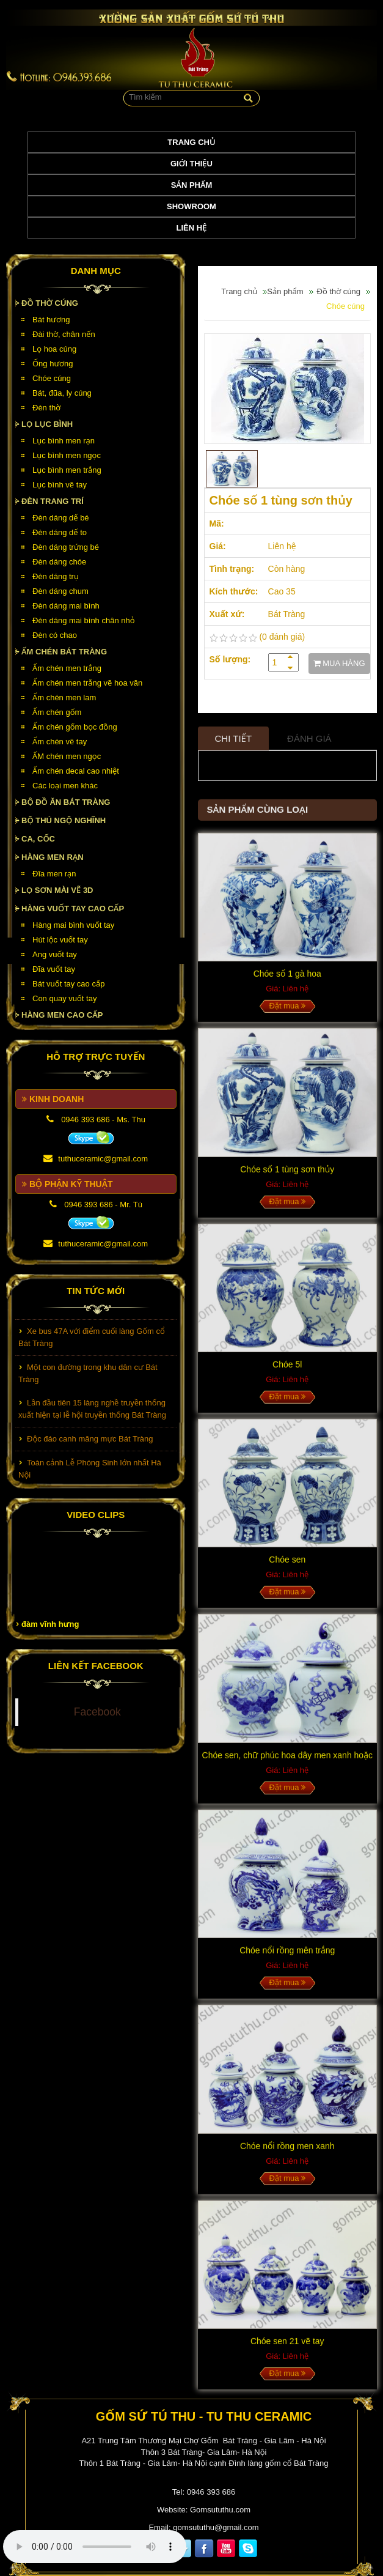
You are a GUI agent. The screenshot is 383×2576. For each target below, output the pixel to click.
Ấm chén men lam (64, 697)
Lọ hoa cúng (54, 348)
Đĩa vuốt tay (53, 969)
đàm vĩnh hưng (50, 1624)
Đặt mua (287, 1011)
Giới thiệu (191, 163)
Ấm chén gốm (56, 712)
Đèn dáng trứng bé (65, 547)
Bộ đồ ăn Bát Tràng (65, 802)
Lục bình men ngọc (66, 455)
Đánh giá (309, 744)
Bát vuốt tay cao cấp (68, 983)
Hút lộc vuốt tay (60, 939)
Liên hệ (192, 227)
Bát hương (51, 319)
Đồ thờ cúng (49, 303)
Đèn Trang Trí (52, 501)
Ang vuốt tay (54, 954)
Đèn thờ (46, 407)
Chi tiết (233, 744)
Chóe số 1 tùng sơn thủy (287, 1175)
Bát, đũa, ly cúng (62, 393)
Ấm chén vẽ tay (59, 741)
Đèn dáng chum (60, 591)
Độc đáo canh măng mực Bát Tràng (90, 1443)
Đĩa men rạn (54, 873)
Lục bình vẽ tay (59, 484)
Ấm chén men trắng (66, 668)
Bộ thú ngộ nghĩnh (63, 820)
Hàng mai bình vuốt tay (73, 925)
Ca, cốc (38, 838)
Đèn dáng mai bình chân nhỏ (83, 620)
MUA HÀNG (339, 663)
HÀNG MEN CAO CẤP (62, 1015)
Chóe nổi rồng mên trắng (287, 1956)
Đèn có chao (54, 635)
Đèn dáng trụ (55, 576)
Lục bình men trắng (66, 470)
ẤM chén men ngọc (66, 756)
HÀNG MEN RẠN (52, 857)
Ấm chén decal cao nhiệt (75, 770)
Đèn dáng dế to (59, 532)
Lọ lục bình (47, 424)
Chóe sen (287, 1566)
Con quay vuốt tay (64, 998)
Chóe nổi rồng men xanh (287, 2152)
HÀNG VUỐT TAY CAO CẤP (72, 908)
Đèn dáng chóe (59, 561)
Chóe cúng (51, 378)
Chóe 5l (287, 1370)
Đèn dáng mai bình (66, 605)
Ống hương (52, 363)
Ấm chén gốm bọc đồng (74, 726)
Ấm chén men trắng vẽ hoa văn (87, 682)
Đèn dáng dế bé (60, 517)
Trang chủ (191, 142)
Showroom (191, 206)
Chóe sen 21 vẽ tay (287, 2347)
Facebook (97, 1712)
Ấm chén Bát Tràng (64, 651)
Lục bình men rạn (63, 440)
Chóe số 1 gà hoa (287, 980)
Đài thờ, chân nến (63, 334)
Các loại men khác (65, 785)
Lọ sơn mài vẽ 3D (57, 890)
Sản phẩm (192, 185)
